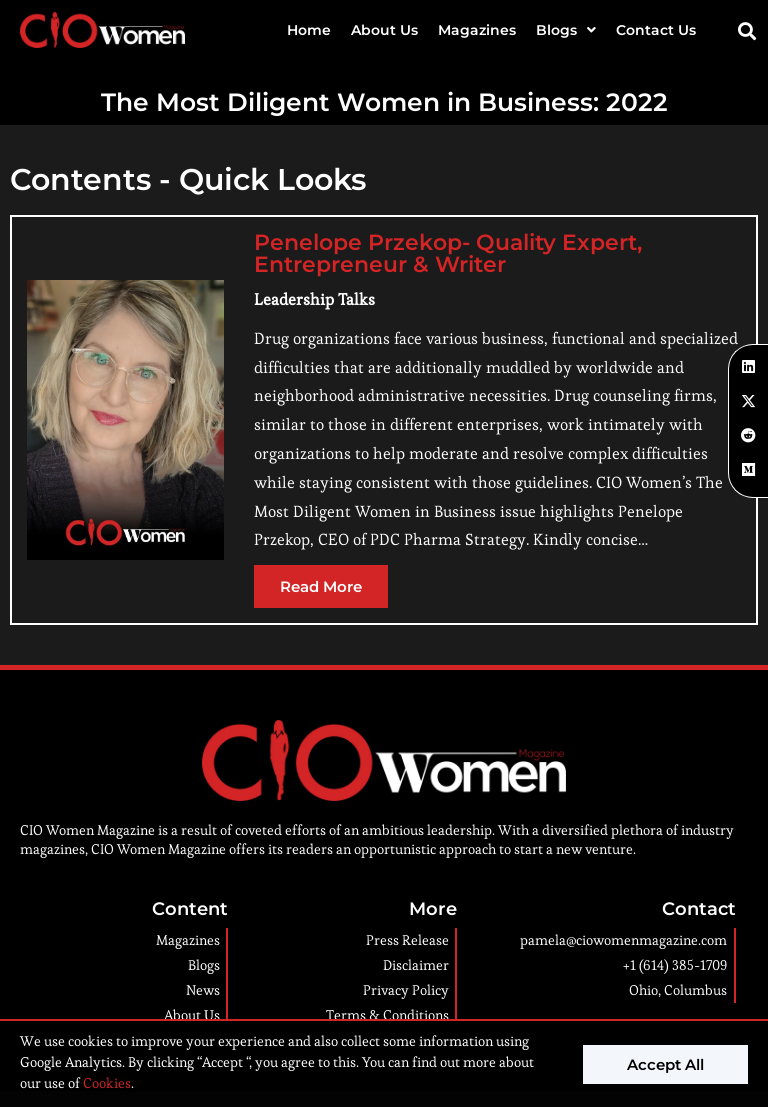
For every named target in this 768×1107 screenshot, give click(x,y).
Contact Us (656, 30)
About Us (384, 30)
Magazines (477, 30)
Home (309, 30)
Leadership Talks (314, 299)
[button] (747, 30)
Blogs (566, 30)
